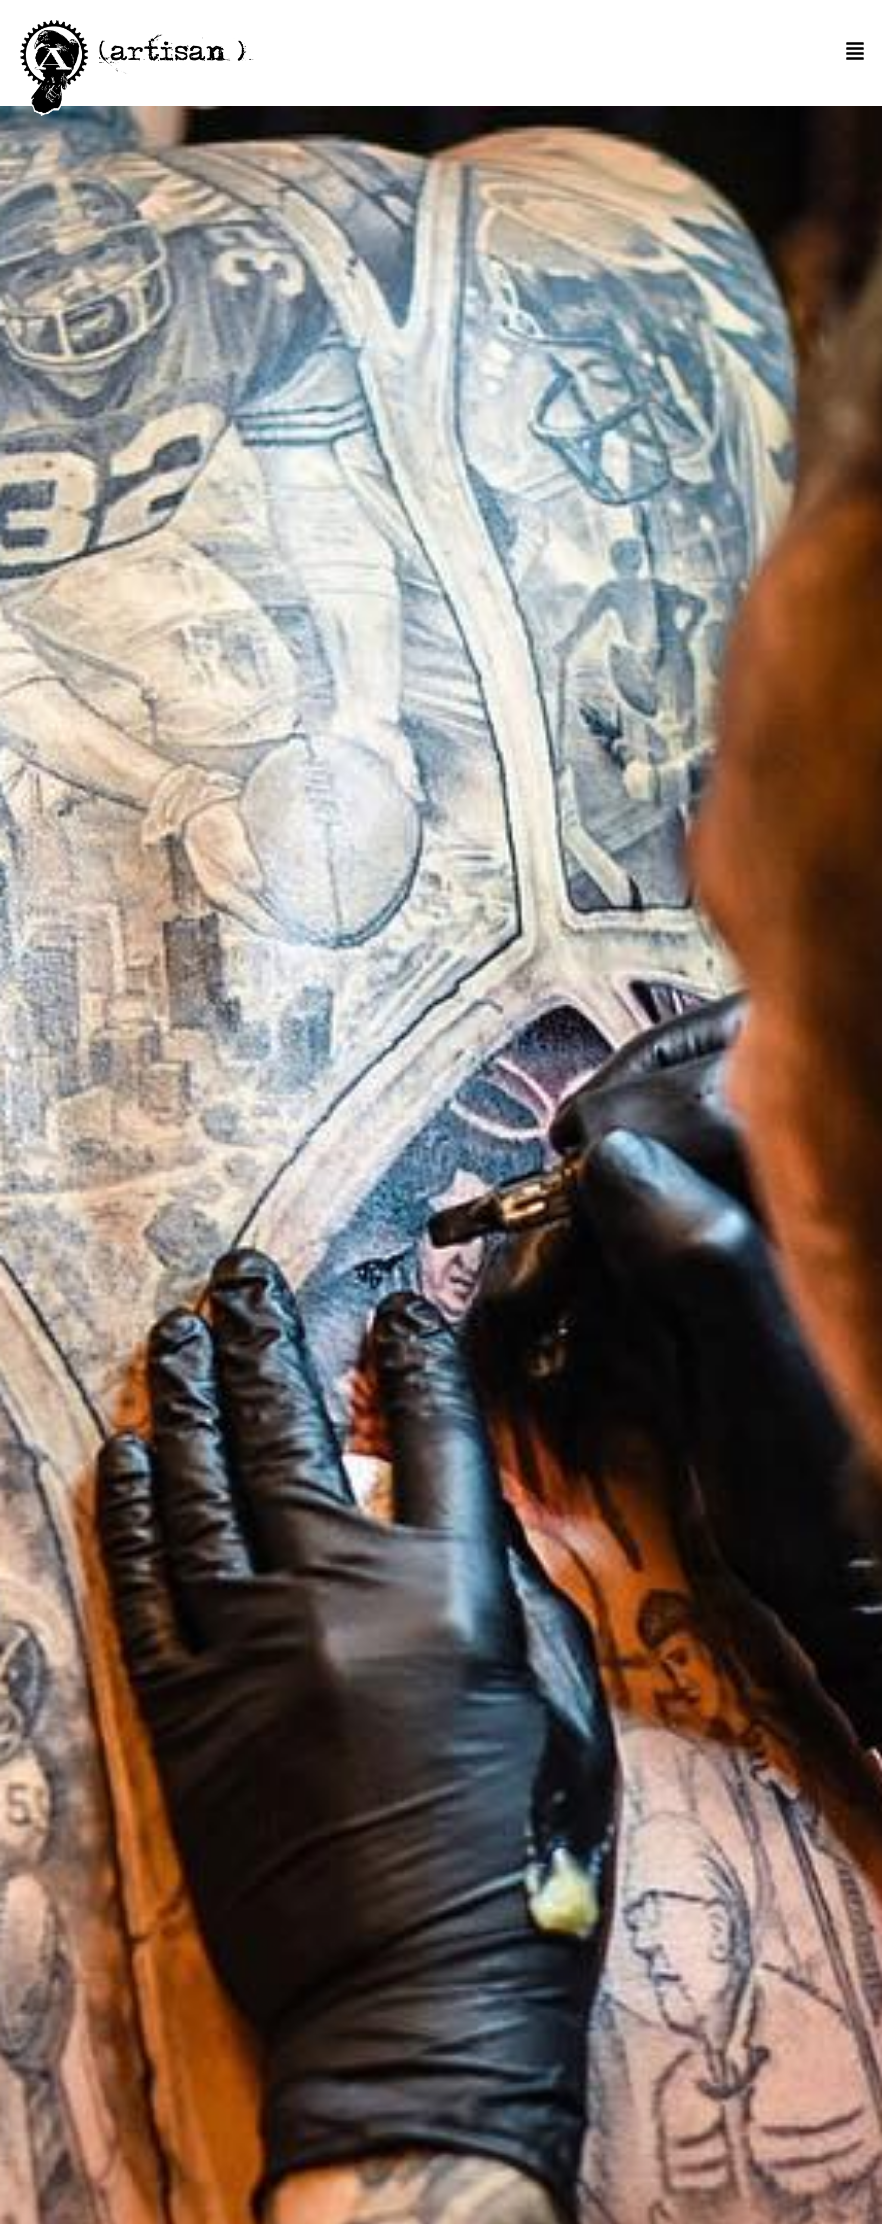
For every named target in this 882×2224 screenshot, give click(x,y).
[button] (855, 52)
